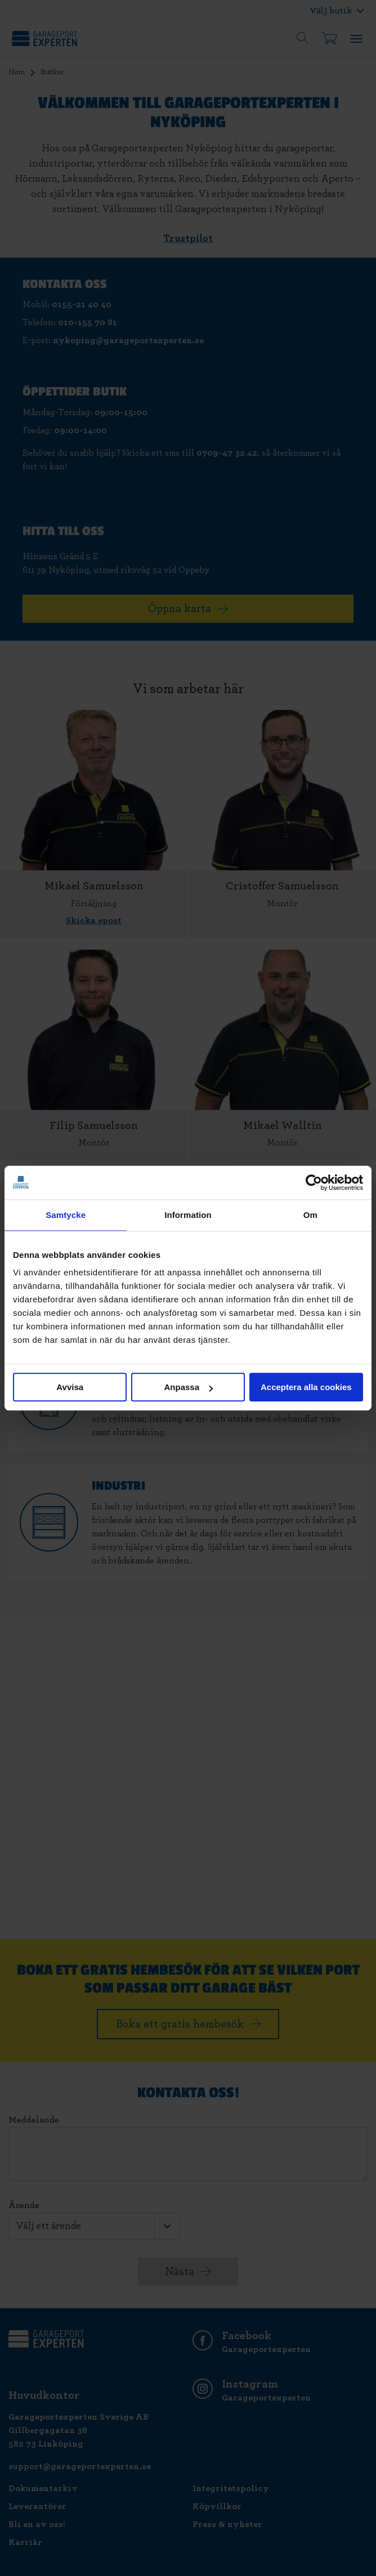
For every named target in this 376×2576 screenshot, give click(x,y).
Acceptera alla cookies (306, 1387)
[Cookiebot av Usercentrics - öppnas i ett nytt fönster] (314, 1182)
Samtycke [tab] (66, 1215)
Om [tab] (310, 1215)
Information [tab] (188, 1215)
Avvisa (69, 1387)
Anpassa (188, 1387)
